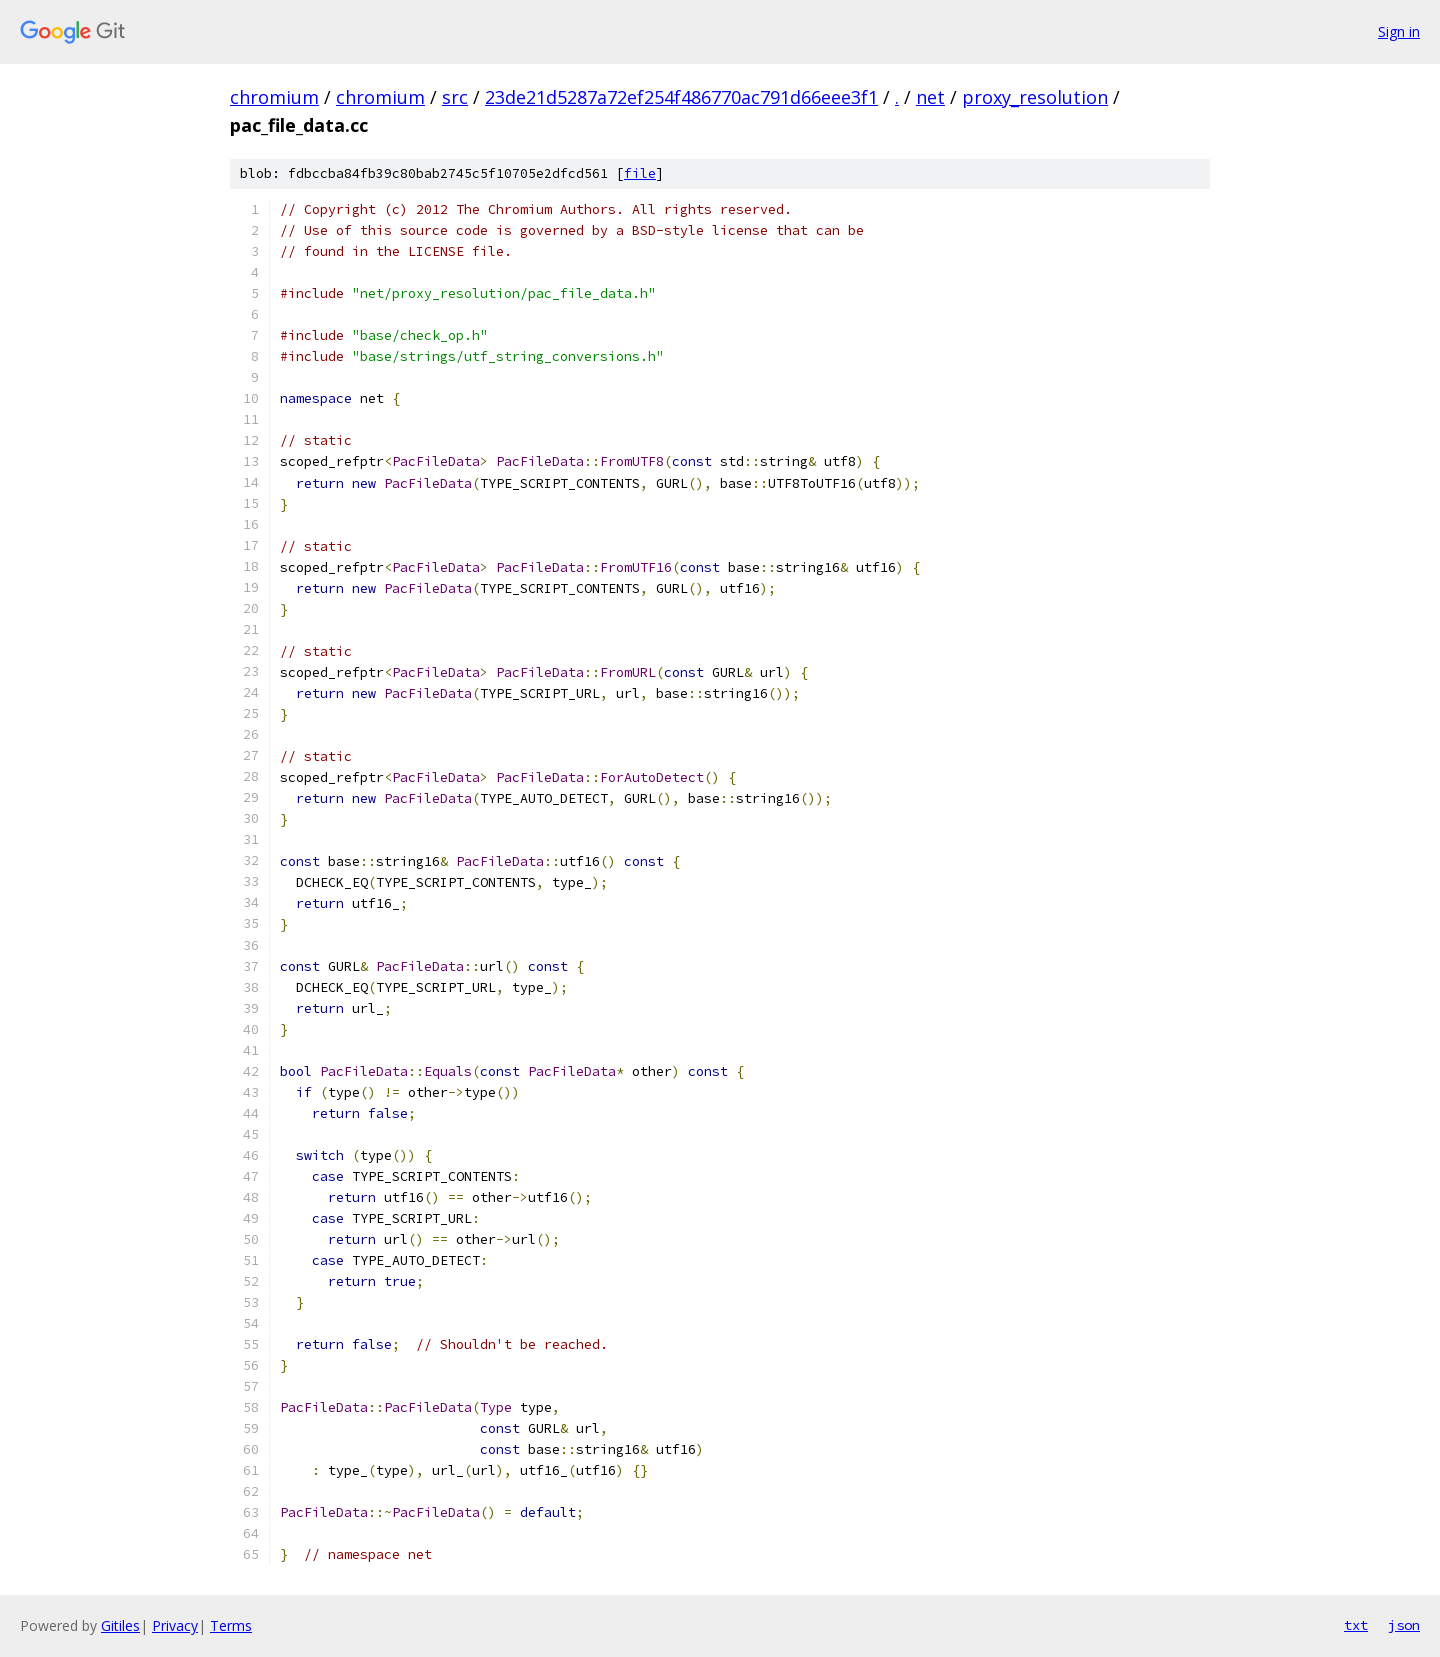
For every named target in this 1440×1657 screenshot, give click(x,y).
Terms (231, 1625)
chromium (274, 97)
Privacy (175, 1625)
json (1404, 1625)
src (455, 97)
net (930, 97)
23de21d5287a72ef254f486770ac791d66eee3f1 (681, 97)
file (640, 173)
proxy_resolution (1035, 97)
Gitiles (120, 1625)
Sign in (1399, 31)
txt (1356, 1625)
